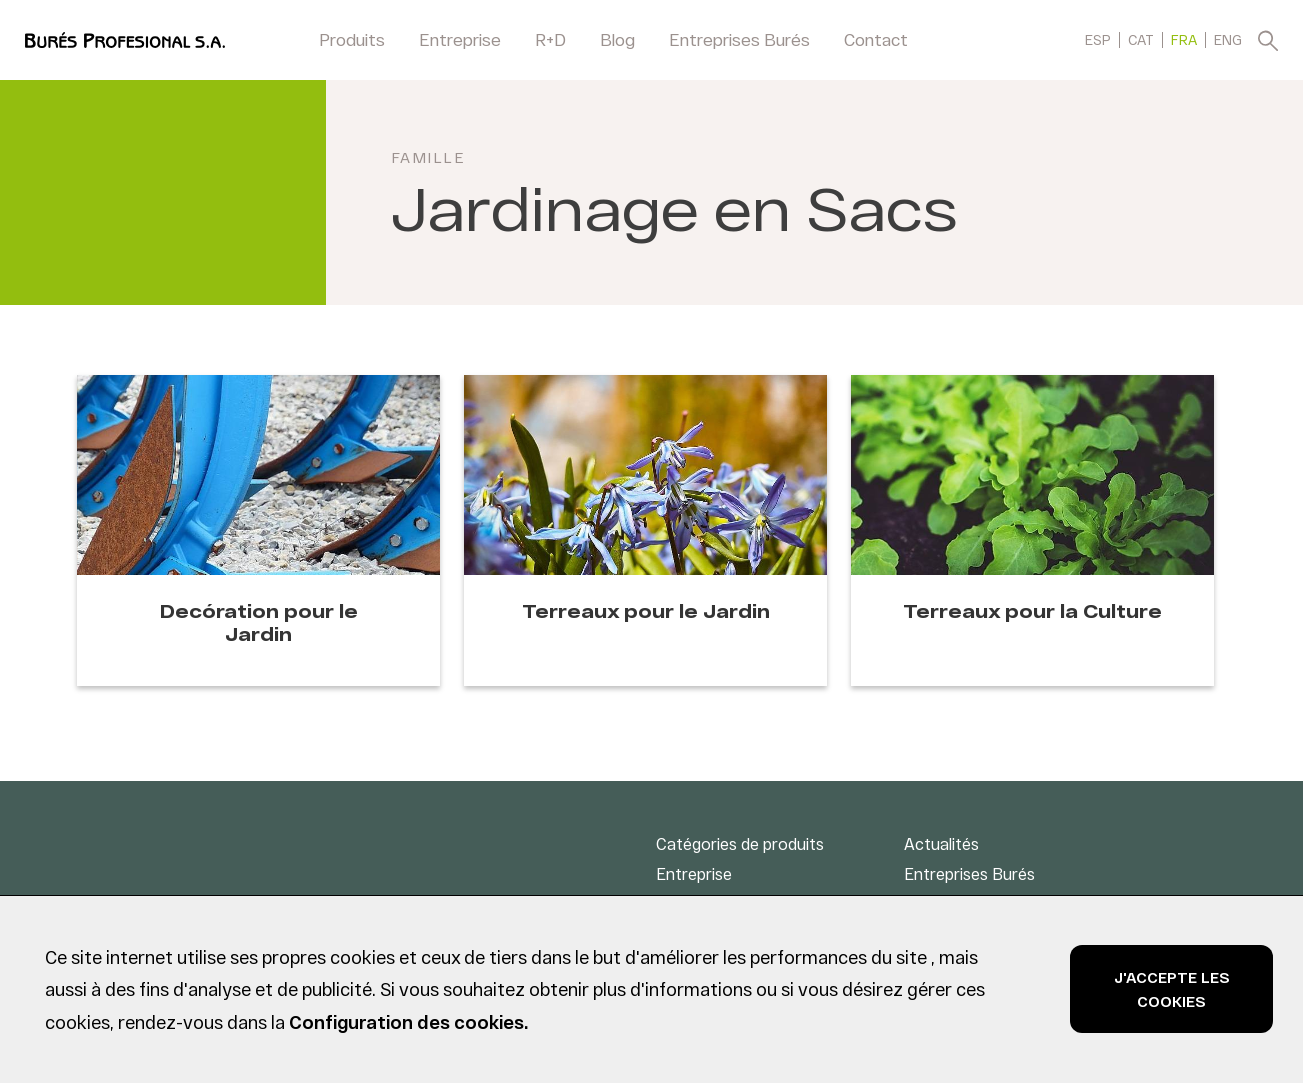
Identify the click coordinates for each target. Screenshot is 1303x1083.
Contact (876, 39)
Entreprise (460, 39)
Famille (428, 157)
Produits (352, 39)
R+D (550, 39)
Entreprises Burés (739, 39)
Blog (617, 39)
